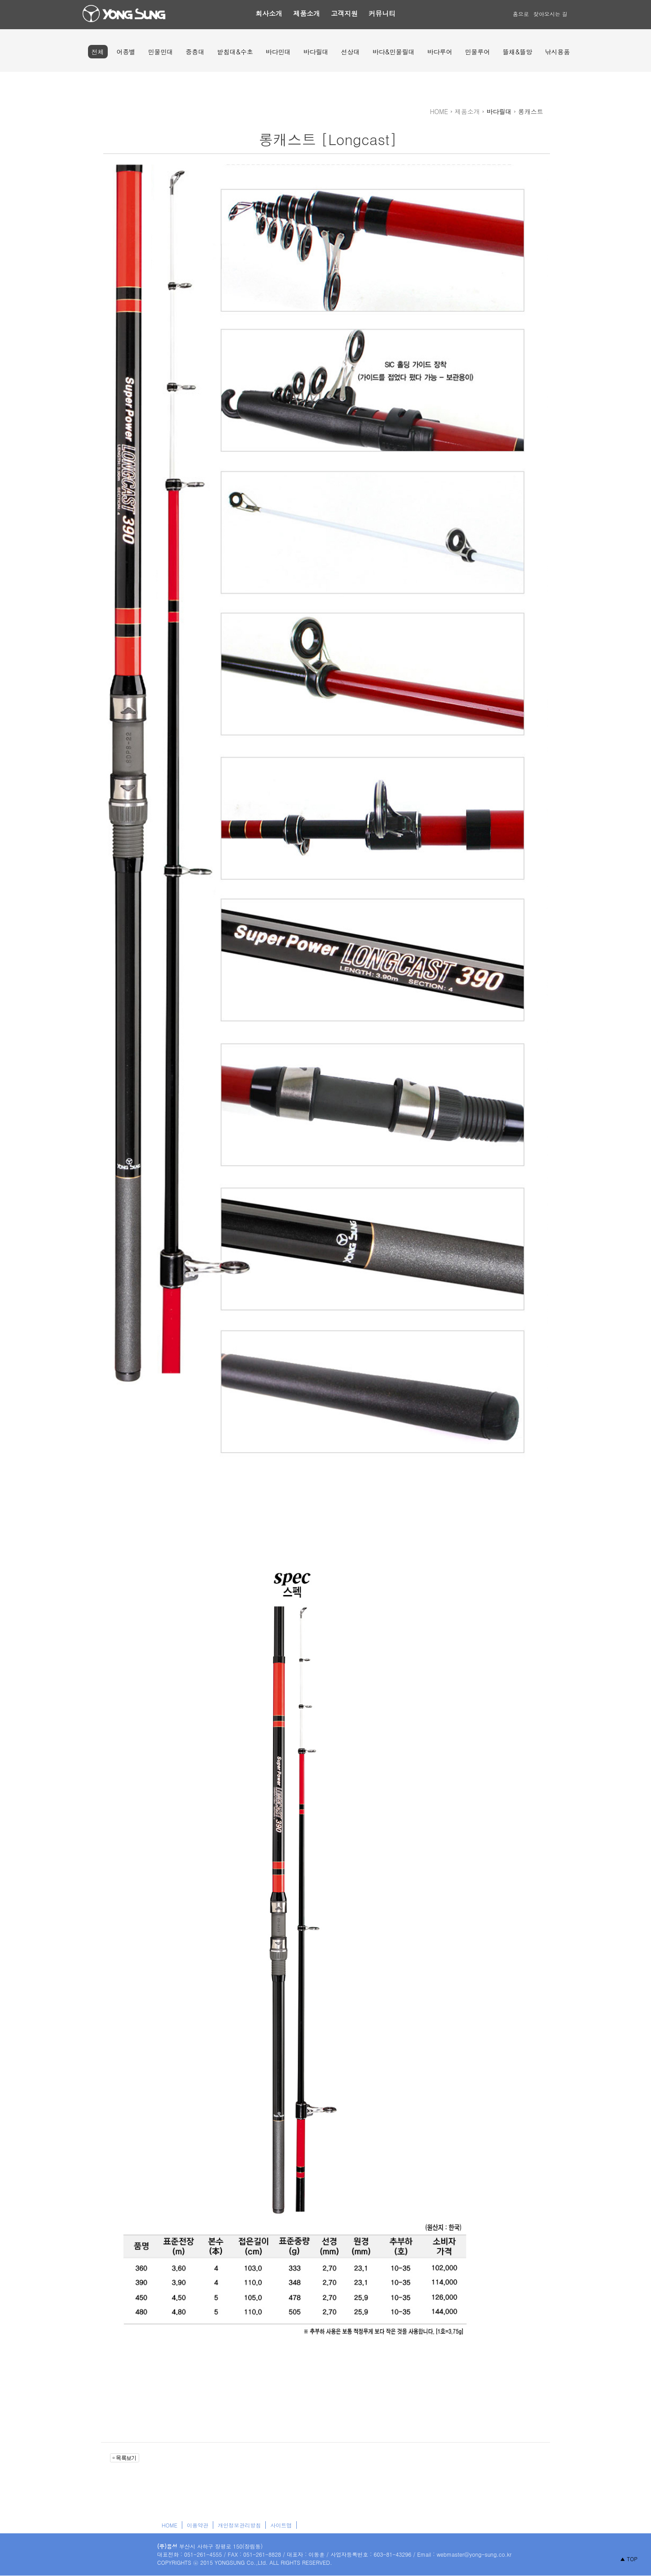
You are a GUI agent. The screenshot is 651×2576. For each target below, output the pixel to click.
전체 (98, 51)
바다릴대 (316, 51)
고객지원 (344, 13)
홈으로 (521, 14)
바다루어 (439, 51)
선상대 (350, 51)
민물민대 (160, 51)
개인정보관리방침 (239, 2525)
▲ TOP (629, 2559)
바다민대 (278, 51)
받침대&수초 (235, 51)
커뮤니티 (382, 13)
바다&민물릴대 (394, 51)
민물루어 (477, 51)
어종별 (126, 51)
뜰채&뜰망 (517, 51)
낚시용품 (557, 51)
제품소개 (306, 13)
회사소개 (268, 13)
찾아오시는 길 (550, 14)
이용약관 (197, 2525)
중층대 (195, 51)
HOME (169, 2525)
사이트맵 (281, 2525)
